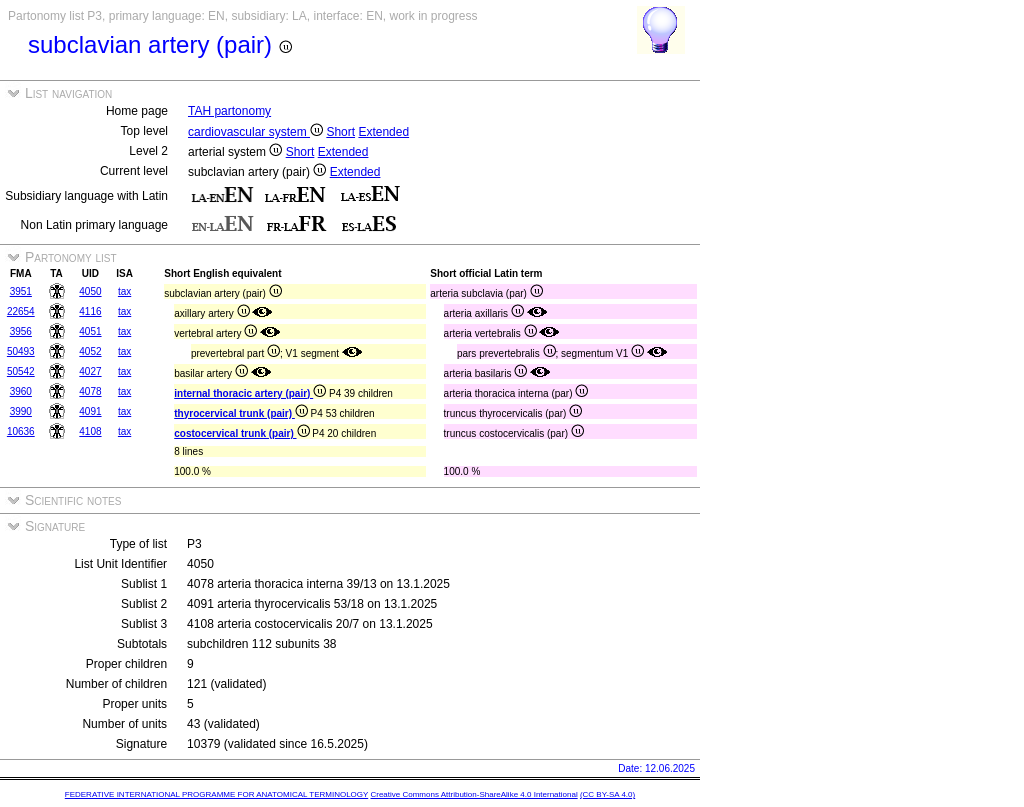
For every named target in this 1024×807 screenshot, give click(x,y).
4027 (90, 371)
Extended (383, 132)
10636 (21, 431)
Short (340, 132)
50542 (21, 371)
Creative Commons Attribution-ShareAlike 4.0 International (473, 794)
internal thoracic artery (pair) (250, 393)
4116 (90, 311)
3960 (21, 391)
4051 (90, 331)
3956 (21, 331)
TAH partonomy (229, 111)
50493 (21, 351)
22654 (21, 311)
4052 (90, 351)
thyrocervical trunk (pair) (241, 413)
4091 (90, 411)
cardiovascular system (255, 132)
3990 (21, 411)
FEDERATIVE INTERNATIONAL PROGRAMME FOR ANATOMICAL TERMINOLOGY (216, 794)
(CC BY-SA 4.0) (607, 794)
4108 (90, 431)
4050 (90, 291)
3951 (21, 291)
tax (124, 291)
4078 (90, 391)
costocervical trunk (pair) (241, 433)
